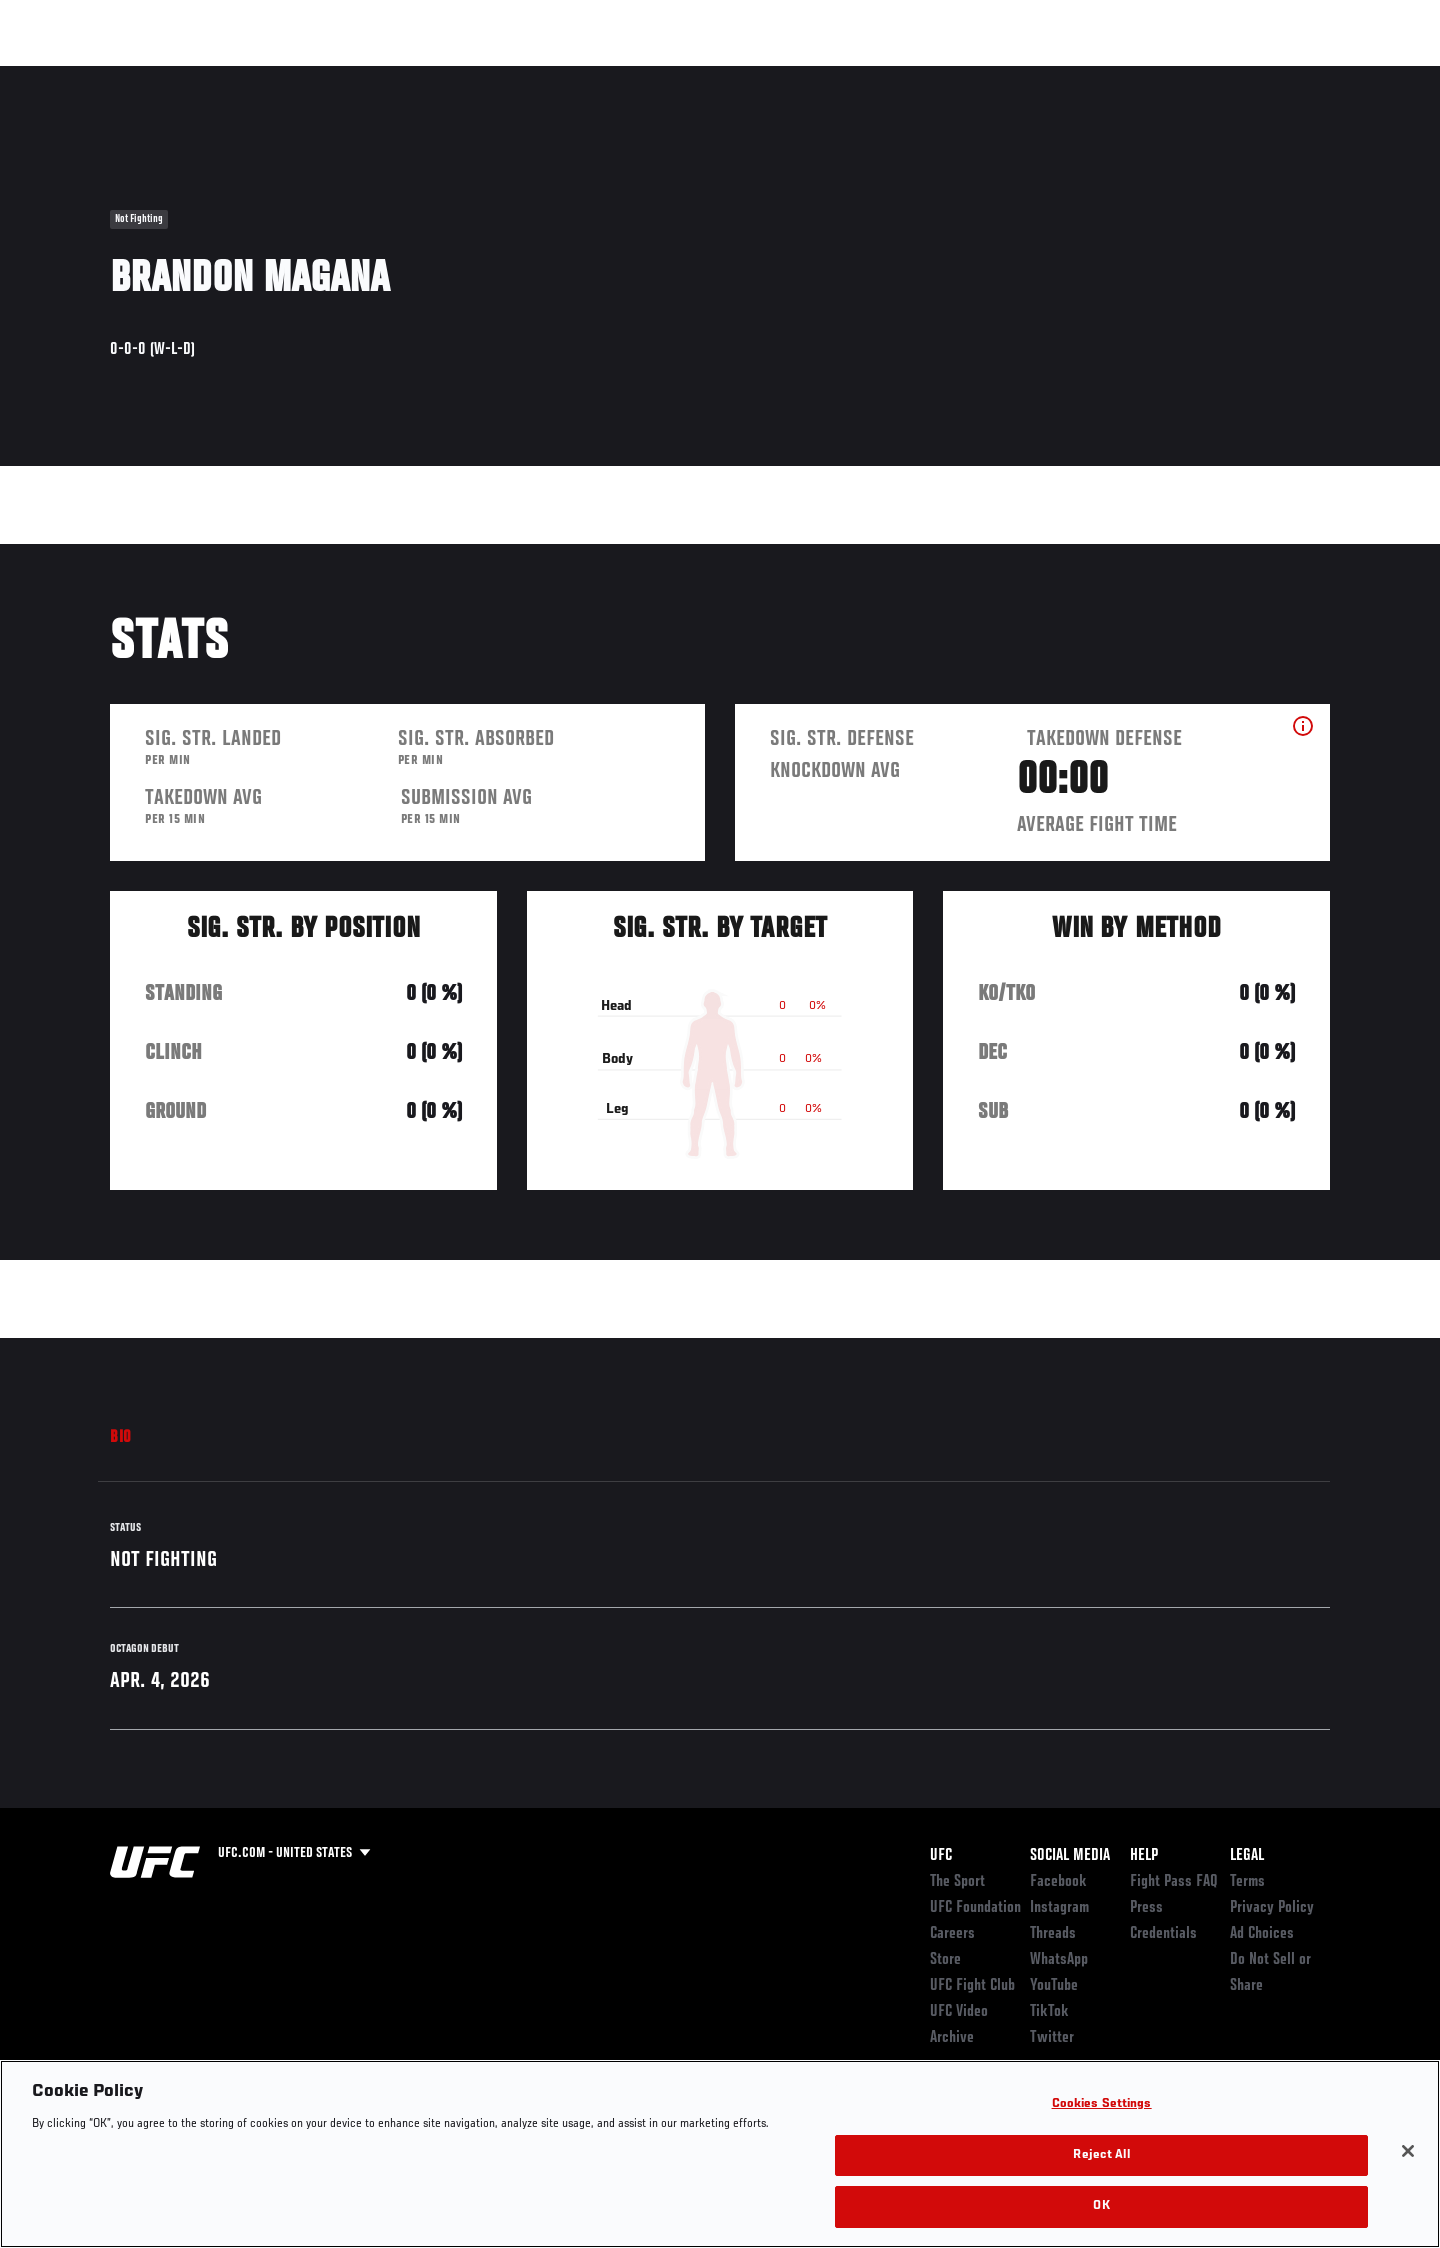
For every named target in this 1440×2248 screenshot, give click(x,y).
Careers (952, 1934)
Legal (1247, 1856)
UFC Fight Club (972, 1986)
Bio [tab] (121, 1438)
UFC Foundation (975, 1908)
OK (1101, 2206)
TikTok (1049, 2012)
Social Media (1070, 1856)
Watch (1101, 76)
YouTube (1054, 1986)
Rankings (172, 76)
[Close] (1408, 2151)
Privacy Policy (1272, 1908)
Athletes (261, 76)
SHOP (1286, 76)
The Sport (957, 1882)
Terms (1247, 1882)
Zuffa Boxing (1197, 76)
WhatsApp (1059, 1960)
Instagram (1059, 1908)
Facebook (1058, 1882)
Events (87, 76)
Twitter (1052, 2038)
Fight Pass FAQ (1174, 1882)
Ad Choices (1262, 1934)
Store (945, 1960)
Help (1144, 1856)
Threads (1053, 1934)
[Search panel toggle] (1341, 76)
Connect (1020, 76)
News (339, 76)
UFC (941, 1856)
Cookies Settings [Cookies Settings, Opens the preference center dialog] (1102, 2104)
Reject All (1101, 2155)
